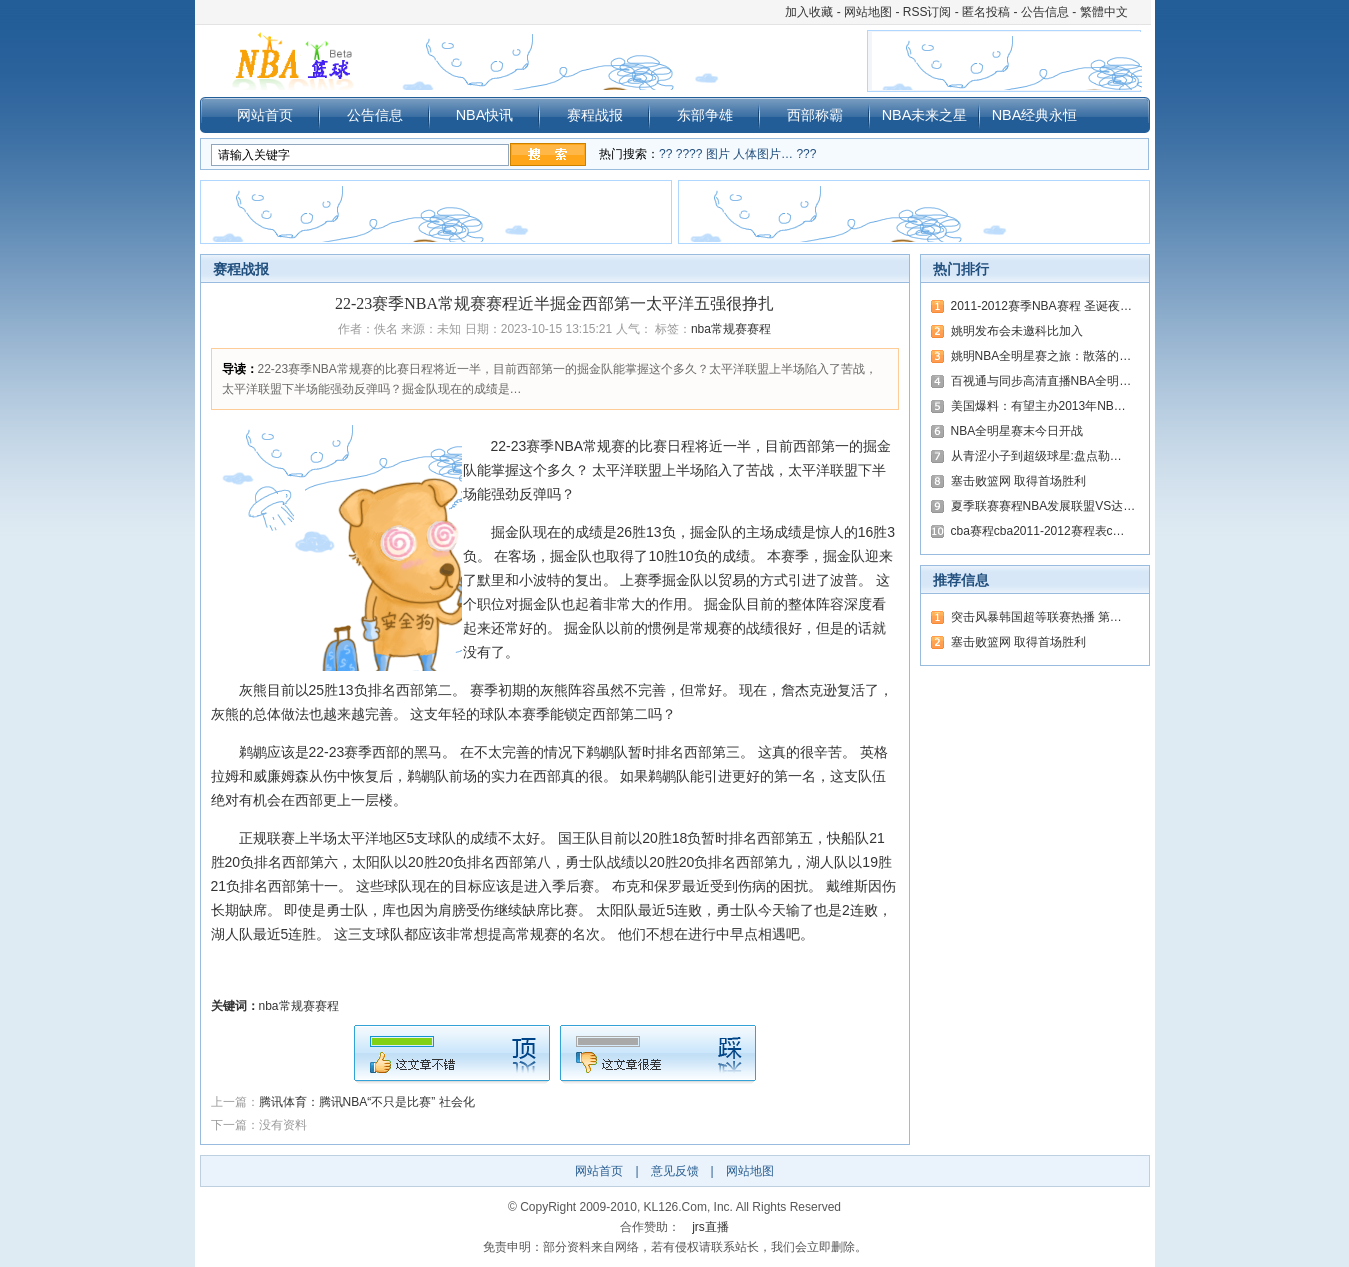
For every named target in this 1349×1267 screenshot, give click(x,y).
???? (689, 154)
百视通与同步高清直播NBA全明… (1041, 381)
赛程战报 (595, 115)
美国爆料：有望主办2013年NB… (1038, 406)
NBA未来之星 (925, 115)
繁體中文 (1104, 12)
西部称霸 (815, 115)
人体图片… (763, 154)
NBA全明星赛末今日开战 (1017, 431)
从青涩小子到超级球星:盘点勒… (1036, 456)
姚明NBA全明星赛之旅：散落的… (1041, 356)
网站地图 (868, 12)
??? (806, 154)
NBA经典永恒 (1035, 115)
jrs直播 (710, 1227)
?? (665, 154)
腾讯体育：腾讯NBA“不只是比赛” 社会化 (367, 1102)
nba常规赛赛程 (731, 329)
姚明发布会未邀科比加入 (1017, 331)
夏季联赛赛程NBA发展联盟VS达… (1043, 506)
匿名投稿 (986, 12)
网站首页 (265, 115)
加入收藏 (809, 12)
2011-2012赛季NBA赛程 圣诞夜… (1041, 306)
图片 (718, 154)
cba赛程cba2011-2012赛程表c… (1038, 531)
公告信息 (1045, 12)
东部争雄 (705, 115)
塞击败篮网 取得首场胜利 (1018, 481)
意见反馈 (675, 1171)
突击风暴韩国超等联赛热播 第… (1036, 617)
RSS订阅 (927, 12)
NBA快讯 (485, 115)
